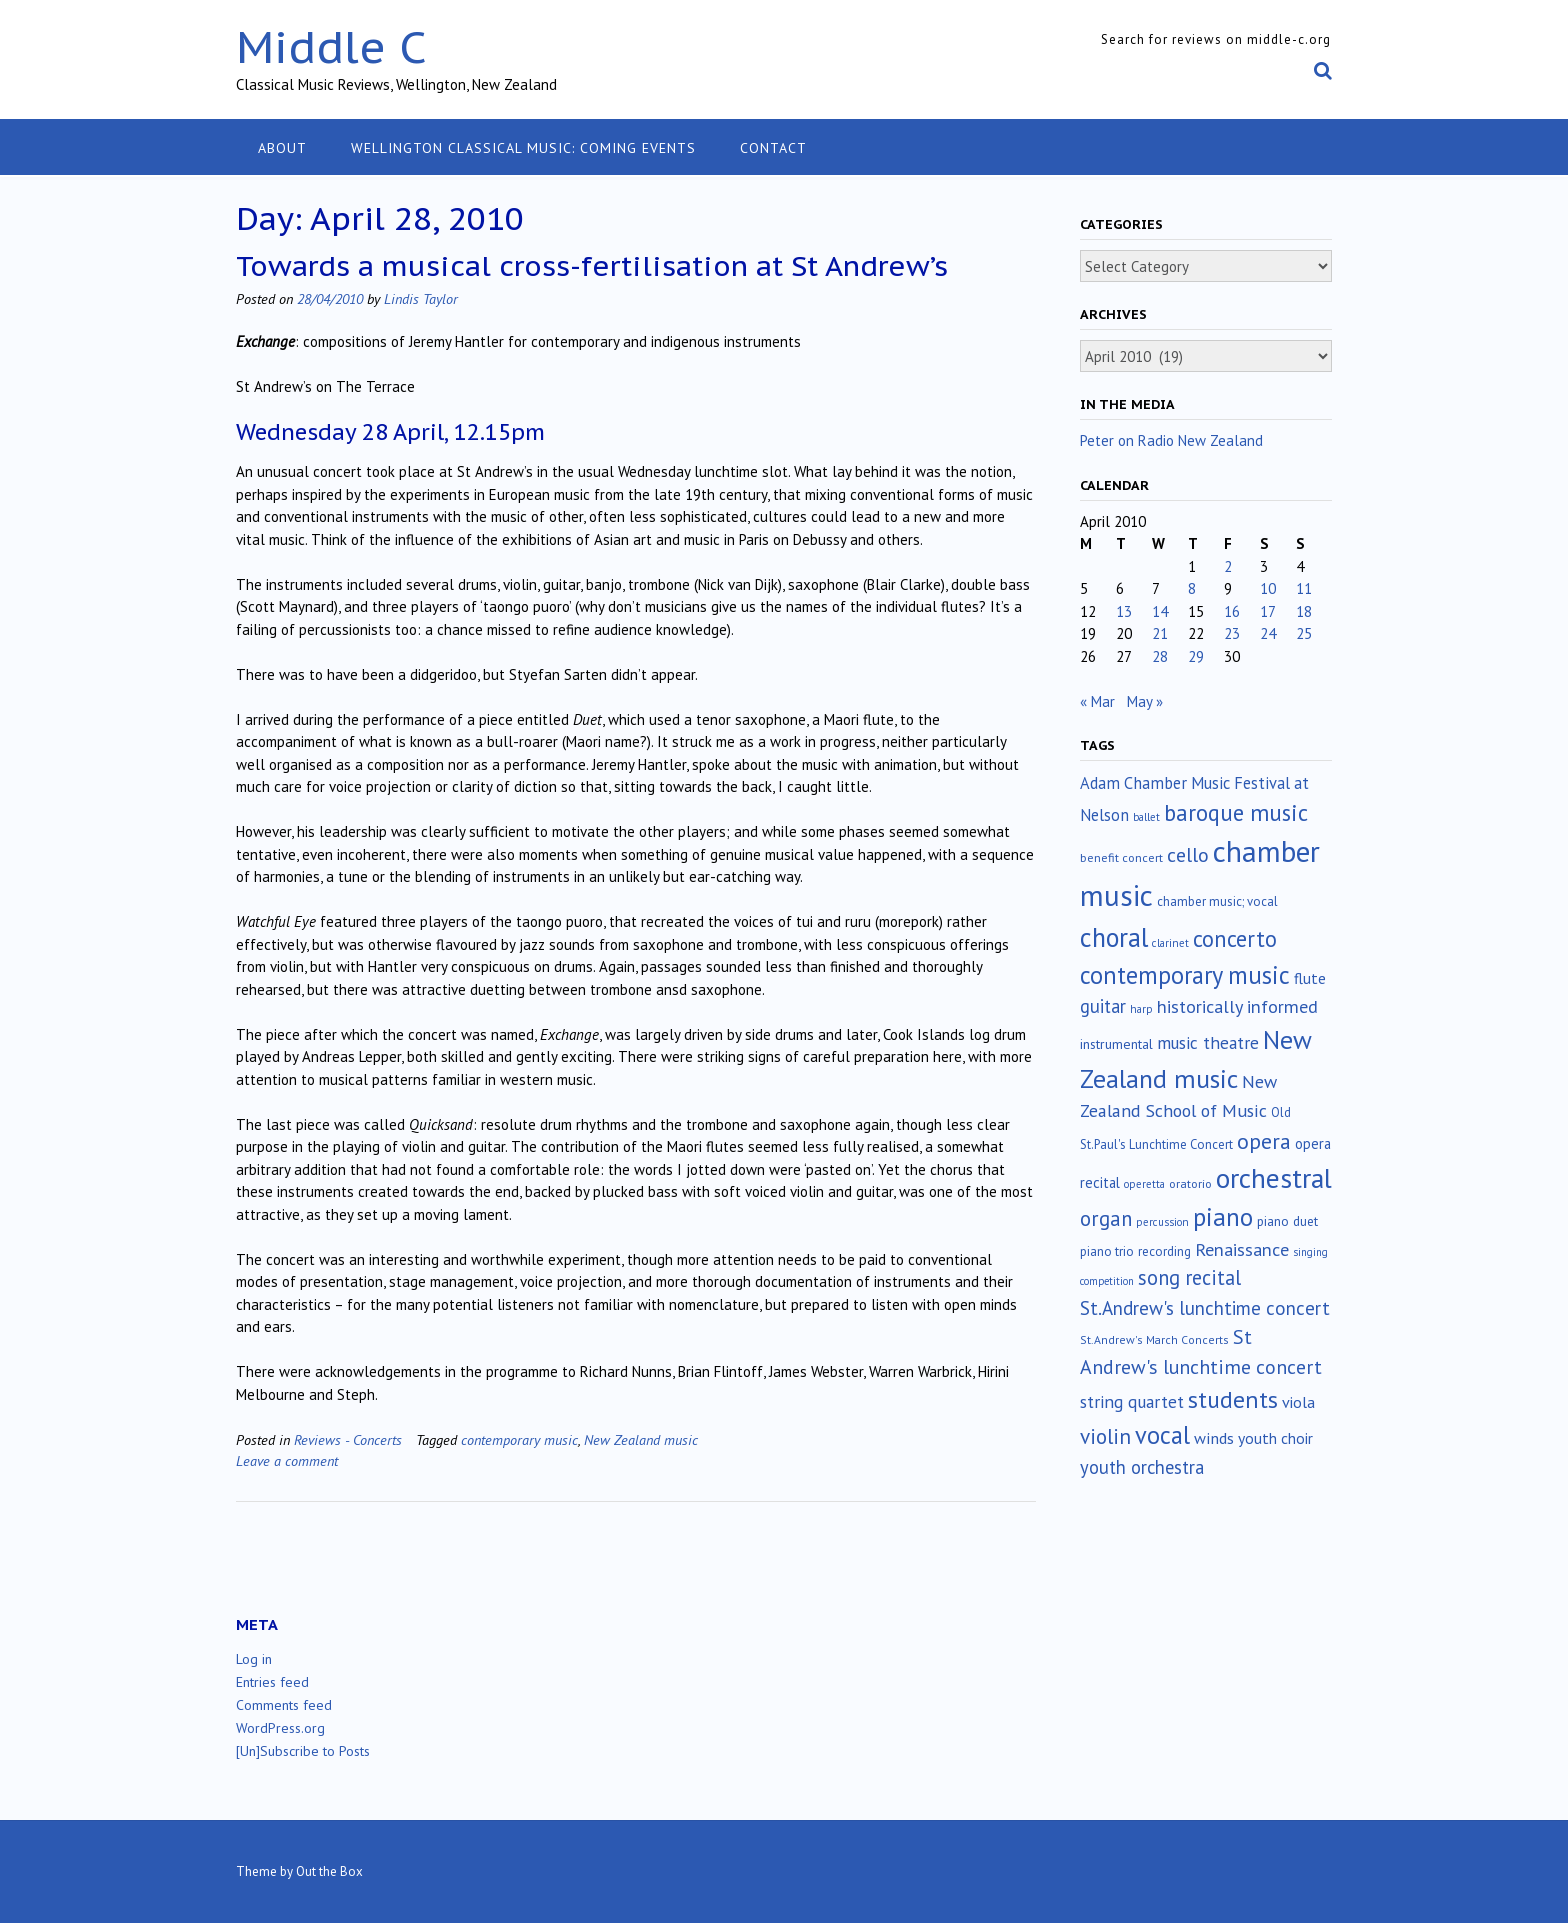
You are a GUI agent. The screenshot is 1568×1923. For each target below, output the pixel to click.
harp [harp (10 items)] (1141, 1009)
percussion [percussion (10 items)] (1162, 1222)
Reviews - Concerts (348, 1439)
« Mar (1097, 701)
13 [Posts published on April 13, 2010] (1124, 611)
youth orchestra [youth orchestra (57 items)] (1142, 1467)
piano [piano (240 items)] (1223, 1217)
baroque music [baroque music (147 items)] (1236, 812)
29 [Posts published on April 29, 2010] (1196, 656)
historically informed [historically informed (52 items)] (1237, 1006)
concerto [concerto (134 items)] (1235, 938)
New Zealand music (641, 1439)
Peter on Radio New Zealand (1171, 440)
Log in (254, 1659)
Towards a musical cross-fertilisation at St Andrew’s (592, 265)
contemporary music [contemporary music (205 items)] (1185, 975)
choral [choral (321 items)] (1114, 937)
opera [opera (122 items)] (1264, 1141)
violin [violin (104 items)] (1105, 1436)
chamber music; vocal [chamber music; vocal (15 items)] (1217, 901)
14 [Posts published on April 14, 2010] (1160, 611)
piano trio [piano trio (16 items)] (1107, 1251)
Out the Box (329, 1871)
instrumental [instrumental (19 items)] (1116, 1044)
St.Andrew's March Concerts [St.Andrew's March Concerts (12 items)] (1154, 1339)
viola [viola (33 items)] (1298, 1402)
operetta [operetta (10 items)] (1144, 1184)
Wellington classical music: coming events (523, 148)
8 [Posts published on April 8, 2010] (1192, 588)
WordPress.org (280, 1728)
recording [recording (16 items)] (1164, 1251)
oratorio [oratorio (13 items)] (1190, 1183)
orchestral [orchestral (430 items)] (1274, 1178)
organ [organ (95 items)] (1106, 1218)
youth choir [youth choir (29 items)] (1275, 1438)
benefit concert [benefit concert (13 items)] (1121, 857)
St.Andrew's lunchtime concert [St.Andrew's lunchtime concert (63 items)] (1205, 1308)
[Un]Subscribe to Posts (303, 1751)
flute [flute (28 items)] (1310, 978)
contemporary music (519, 1439)
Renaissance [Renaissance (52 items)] (1242, 1249)
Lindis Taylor (421, 298)
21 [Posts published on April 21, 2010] (1160, 633)
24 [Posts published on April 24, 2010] (1268, 633)
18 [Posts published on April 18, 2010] (1304, 611)
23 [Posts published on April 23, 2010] (1232, 633)
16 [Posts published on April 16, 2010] (1232, 611)
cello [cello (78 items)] (1188, 855)
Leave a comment (287, 1460)
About (282, 148)
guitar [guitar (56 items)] (1103, 1006)
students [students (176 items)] (1233, 1399)
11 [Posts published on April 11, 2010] (1304, 588)
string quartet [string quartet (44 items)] (1132, 1401)
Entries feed (272, 1682)
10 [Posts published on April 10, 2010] (1268, 588)
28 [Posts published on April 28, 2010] (1160, 656)
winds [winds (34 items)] (1214, 1437)
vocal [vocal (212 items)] (1162, 1435)
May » (1145, 701)
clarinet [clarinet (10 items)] (1170, 943)
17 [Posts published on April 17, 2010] (1268, 611)
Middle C (331, 46)
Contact (773, 148)
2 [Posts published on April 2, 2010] (1228, 566)
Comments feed (284, 1705)
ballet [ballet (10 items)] (1146, 817)
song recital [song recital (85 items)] (1189, 1277)
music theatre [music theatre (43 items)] (1208, 1042)
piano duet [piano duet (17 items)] (1287, 1221)
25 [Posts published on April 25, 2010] (1304, 633)
